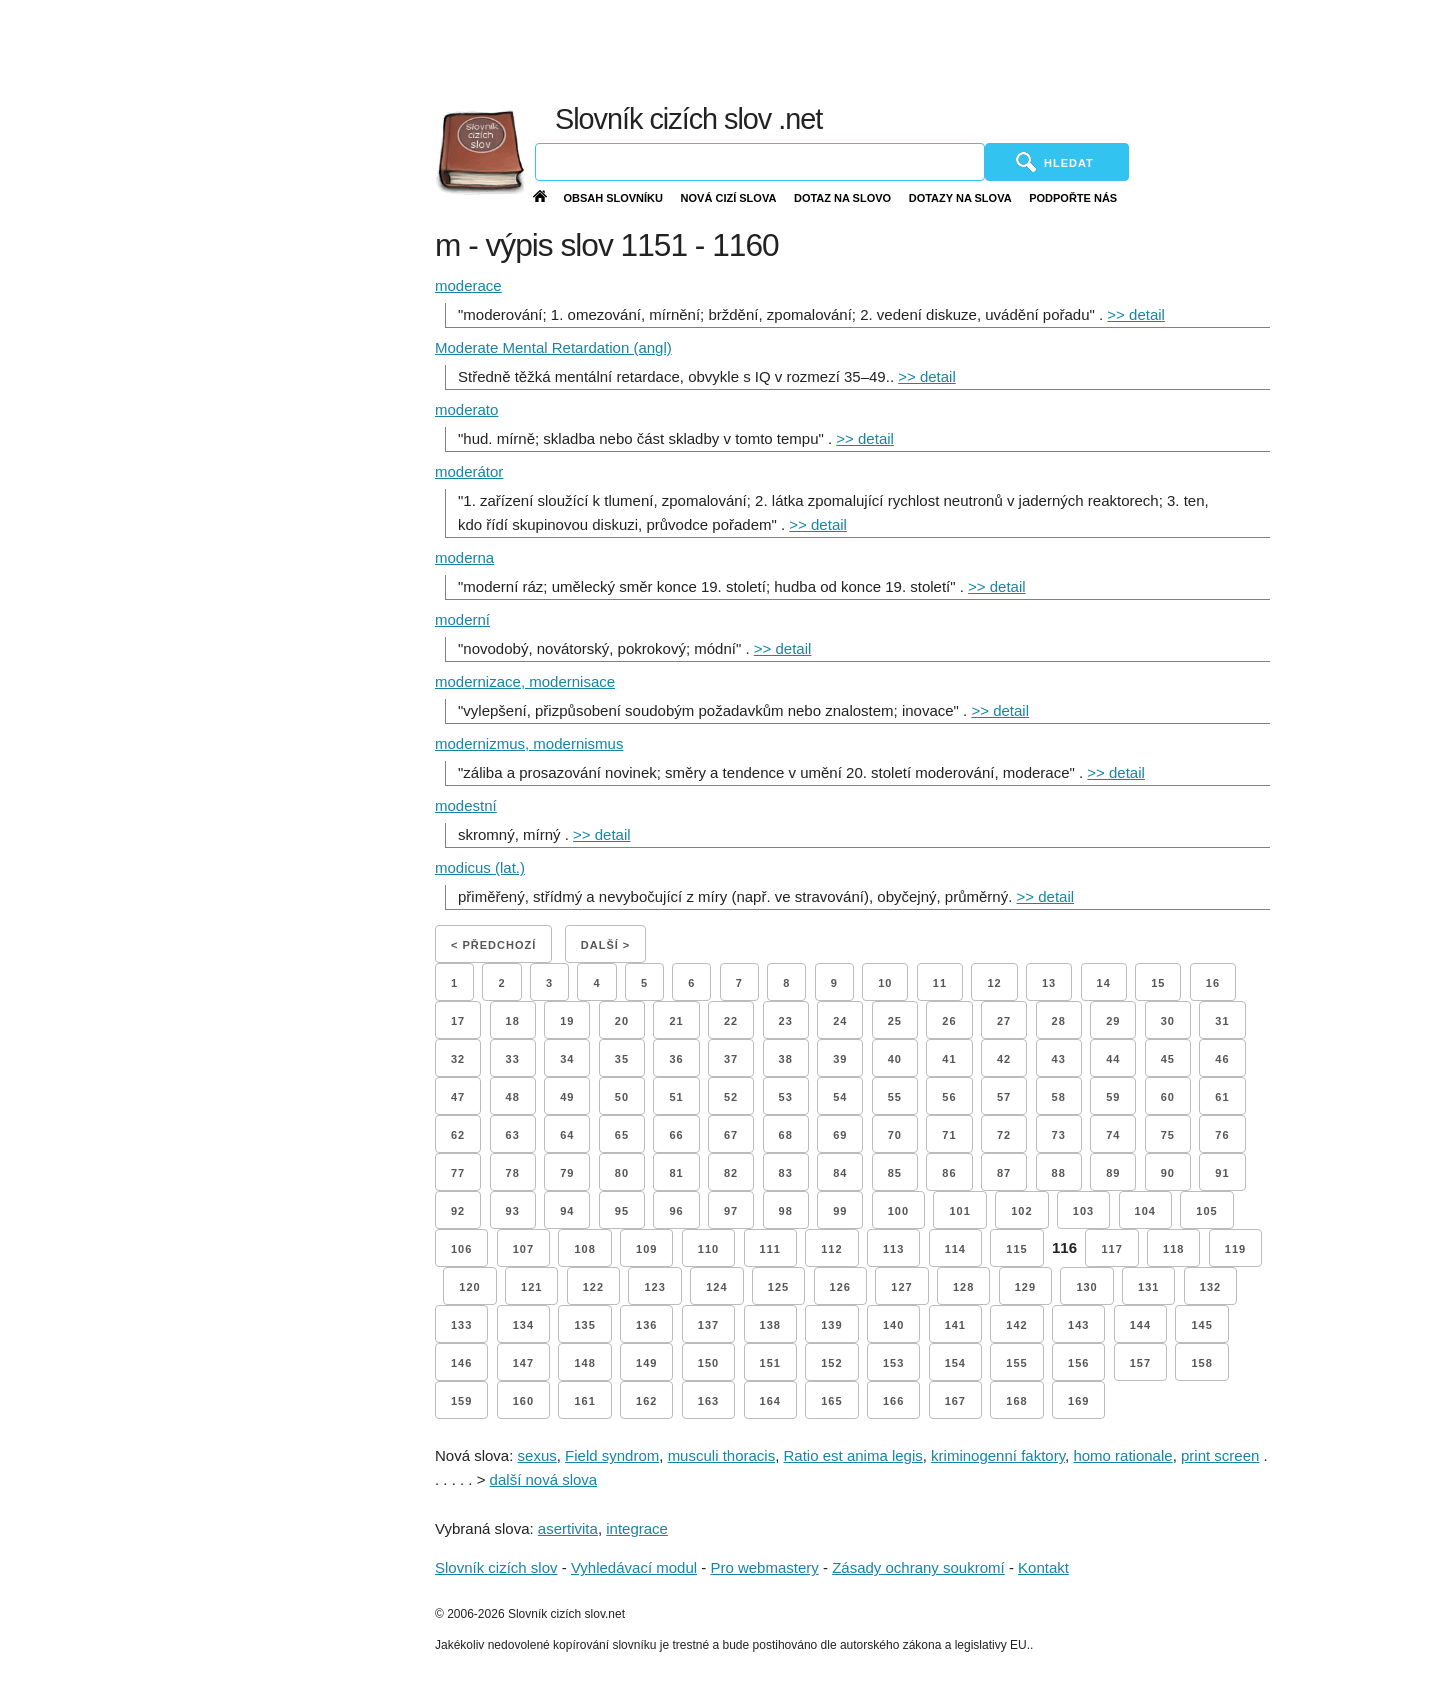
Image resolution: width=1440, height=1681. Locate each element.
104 (1145, 1211)
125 (778, 1287)
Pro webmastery (764, 1567)
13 (1049, 983)
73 (1059, 1135)
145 (1201, 1325)
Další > (605, 945)
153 (893, 1363)
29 (1113, 1021)
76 (1222, 1135)
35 (622, 1059)
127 (901, 1287)
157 (1140, 1363)
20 (622, 1021)
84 (840, 1173)
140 (893, 1325)
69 (840, 1135)
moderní (462, 619)
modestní (466, 805)
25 (895, 1021)
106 (461, 1249)
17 (458, 1021)
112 (831, 1249)
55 (895, 1097)
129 (1025, 1287)
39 (840, 1059)
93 (513, 1211)
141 (955, 1325)
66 (676, 1135)
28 (1059, 1021)
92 (458, 1211)
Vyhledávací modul (634, 1567)
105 (1206, 1211)
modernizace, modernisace (525, 681)
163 (708, 1401)
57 (1004, 1097)
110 (708, 1249)
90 (1168, 1173)
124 (716, 1287)
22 (731, 1021)
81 (676, 1173)
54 (840, 1097)
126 (840, 1287)
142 (1016, 1325)
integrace (637, 1528)
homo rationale (1122, 1455)
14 (1104, 983)
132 (1210, 1287)
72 (1004, 1135)
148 (584, 1363)
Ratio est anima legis (853, 1455)
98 (786, 1211)
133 (461, 1325)
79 (567, 1173)
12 (994, 983)
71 (949, 1135)
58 (1059, 1097)
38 (786, 1059)
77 (458, 1173)
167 (955, 1401)
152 (831, 1363)
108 (584, 1249)
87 (1004, 1173)
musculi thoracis (722, 1455)
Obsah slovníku (613, 198)
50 (622, 1097)
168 (1016, 1401)
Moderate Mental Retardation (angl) (553, 347)
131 (1148, 1287)
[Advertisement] (960, 50)
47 (458, 1097)
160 (523, 1401)
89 (1113, 1173)
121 (531, 1287)
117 (1111, 1249)
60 (1168, 1097)
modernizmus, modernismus (529, 743)
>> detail (1136, 314)
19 (567, 1021)
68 (786, 1135)
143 (1078, 1325)
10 (885, 983)
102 (1021, 1211)
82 (731, 1173)
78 (513, 1173)
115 (1016, 1249)
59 (1113, 1097)
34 (567, 1059)
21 (676, 1021)
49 (567, 1097)
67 (731, 1135)
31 (1222, 1021)
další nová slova (544, 1479)
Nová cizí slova (729, 198)
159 (461, 1401)
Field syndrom (612, 1455)
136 (646, 1325)
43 (1059, 1059)
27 (1004, 1021)
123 (654, 1287)
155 (1016, 1363)
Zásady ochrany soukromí (918, 1567)
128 (963, 1287)
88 (1059, 1173)
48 (513, 1097)
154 (955, 1363)
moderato (466, 409)
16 (1213, 983)
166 (893, 1401)
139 (831, 1325)
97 (731, 1211)
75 (1168, 1135)
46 (1222, 1059)
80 (622, 1173)
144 (1140, 1325)
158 (1201, 1363)
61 (1222, 1097)
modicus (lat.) (480, 867)
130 (1086, 1287)
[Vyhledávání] (760, 162)
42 (1004, 1059)
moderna (464, 557)
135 (584, 1325)
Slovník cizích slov (496, 1567)
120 (469, 1287)
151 (770, 1363)
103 (1083, 1211)
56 (949, 1097)
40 (895, 1059)
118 (1173, 1249)
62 (458, 1135)
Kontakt (1043, 1567)
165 (831, 1401)
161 (584, 1401)
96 (676, 1211)
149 (646, 1363)
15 (1158, 983)
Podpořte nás (1073, 198)
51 (676, 1097)
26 (949, 1021)
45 (1168, 1059)
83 (786, 1173)
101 (959, 1211)
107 (523, 1249)
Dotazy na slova (960, 198)
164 (770, 1401)
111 (770, 1249)
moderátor (469, 471)
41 (949, 1059)
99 (840, 1211)
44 (1113, 1059)
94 (567, 1211)
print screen (1220, 1455)
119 (1235, 1249)
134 (523, 1325)
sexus (537, 1455)
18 (513, 1021)
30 (1168, 1021)
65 (622, 1135)
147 (523, 1363)
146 (461, 1363)
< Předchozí (493, 945)
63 (513, 1135)
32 (458, 1059)
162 (646, 1401)
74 (1113, 1135)
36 (676, 1059)
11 (940, 983)
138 (770, 1325)
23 (786, 1021)
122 (593, 1287)
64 (567, 1135)
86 (949, 1173)
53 (786, 1097)
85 (895, 1173)
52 (731, 1097)
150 (708, 1363)
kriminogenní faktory (998, 1455)
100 (898, 1211)
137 (708, 1325)
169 (1078, 1401)
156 (1078, 1363)
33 (513, 1059)
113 (893, 1249)
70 (895, 1135)
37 (731, 1059)
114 (955, 1249)
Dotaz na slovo (842, 198)
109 (646, 1249)
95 (622, 1211)
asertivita (568, 1528)
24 (840, 1021)
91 (1222, 1173)
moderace (468, 285)
